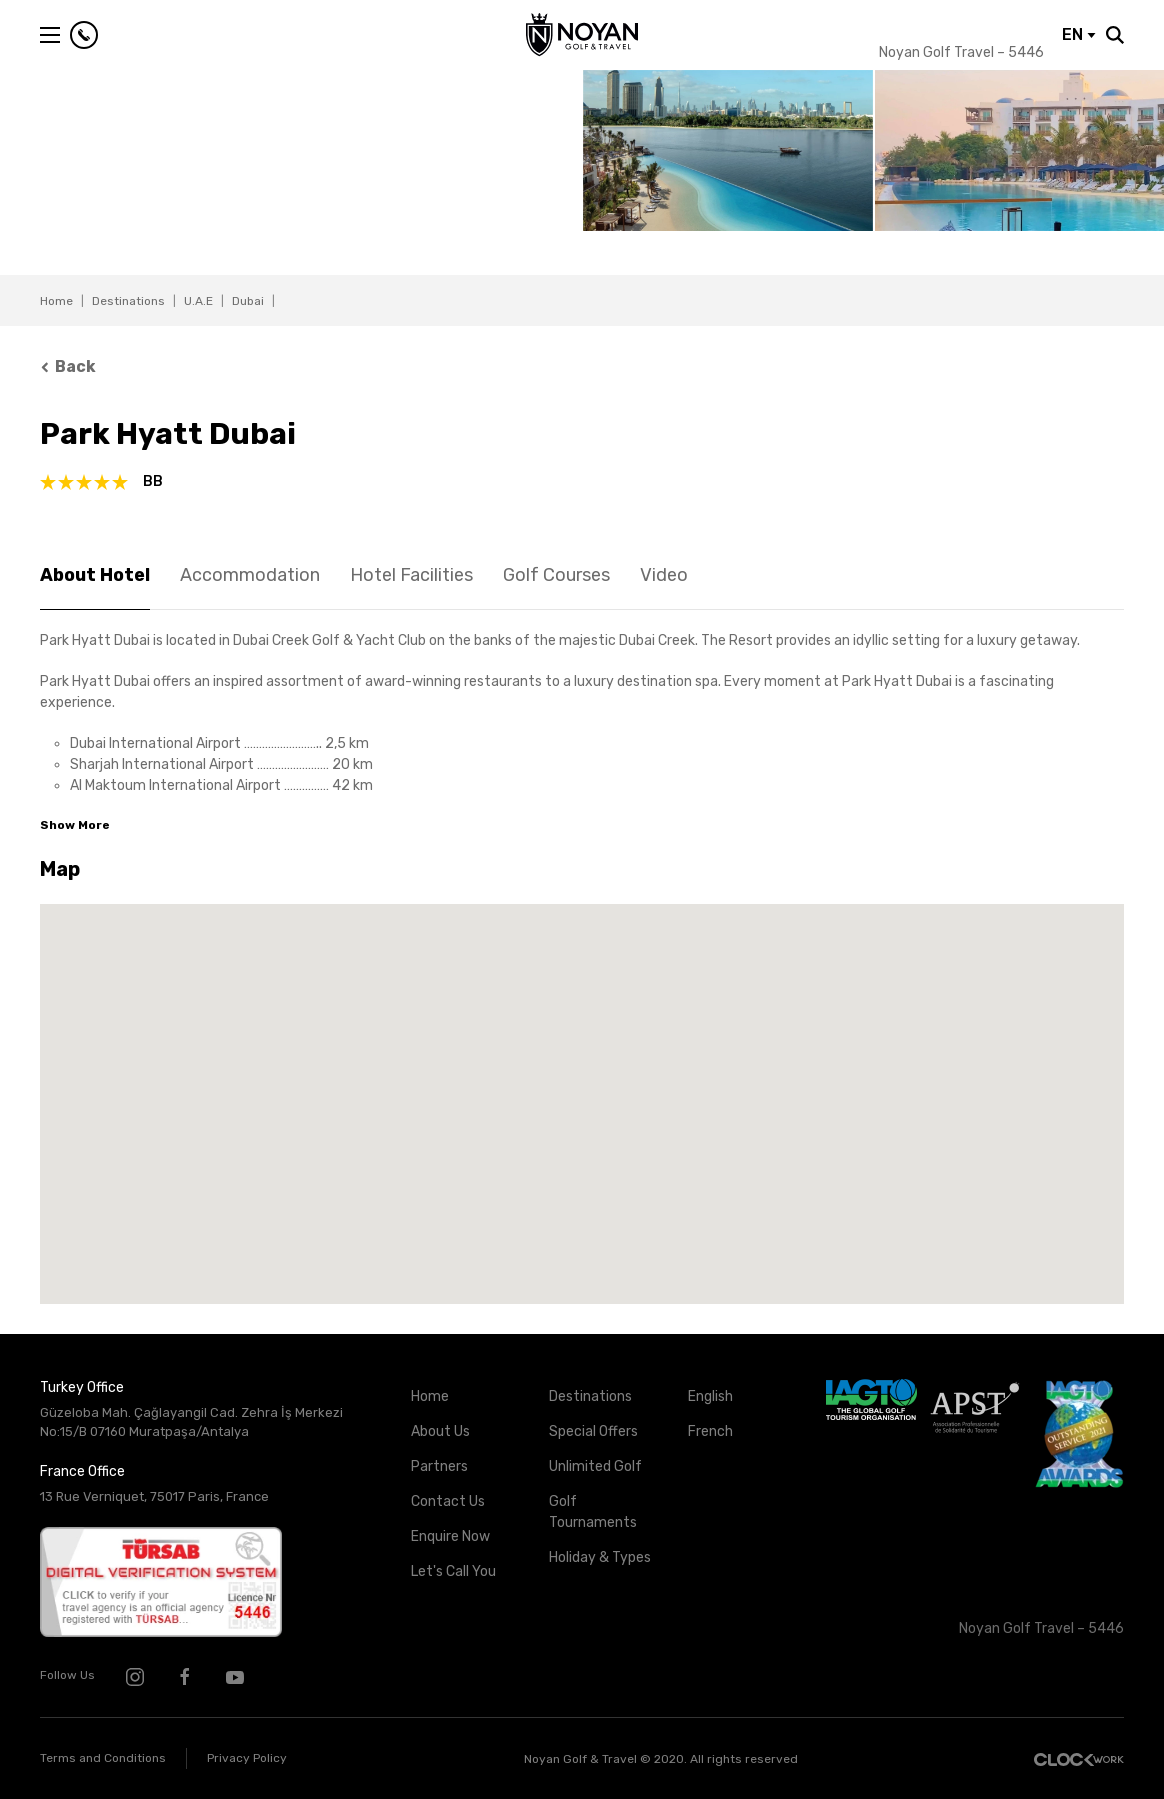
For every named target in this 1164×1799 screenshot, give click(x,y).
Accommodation (250, 575)
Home (56, 301)
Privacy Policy (247, 1758)
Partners (439, 1466)
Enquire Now (450, 1536)
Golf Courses (556, 575)
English (710, 1396)
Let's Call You (453, 1571)
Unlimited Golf (595, 1466)
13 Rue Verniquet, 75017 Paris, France (154, 1496)
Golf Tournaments (593, 1512)
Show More (75, 825)
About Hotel (95, 575)
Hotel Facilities (411, 575)
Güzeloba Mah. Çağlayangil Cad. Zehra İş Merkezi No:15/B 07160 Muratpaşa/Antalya (191, 1422)
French (710, 1431)
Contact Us (448, 1501)
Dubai (248, 301)
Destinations (128, 301)
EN (1079, 34)
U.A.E (198, 301)
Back (68, 366)
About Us (440, 1431)
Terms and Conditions (103, 1758)
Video (664, 575)
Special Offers (593, 1431)
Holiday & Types (600, 1557)
